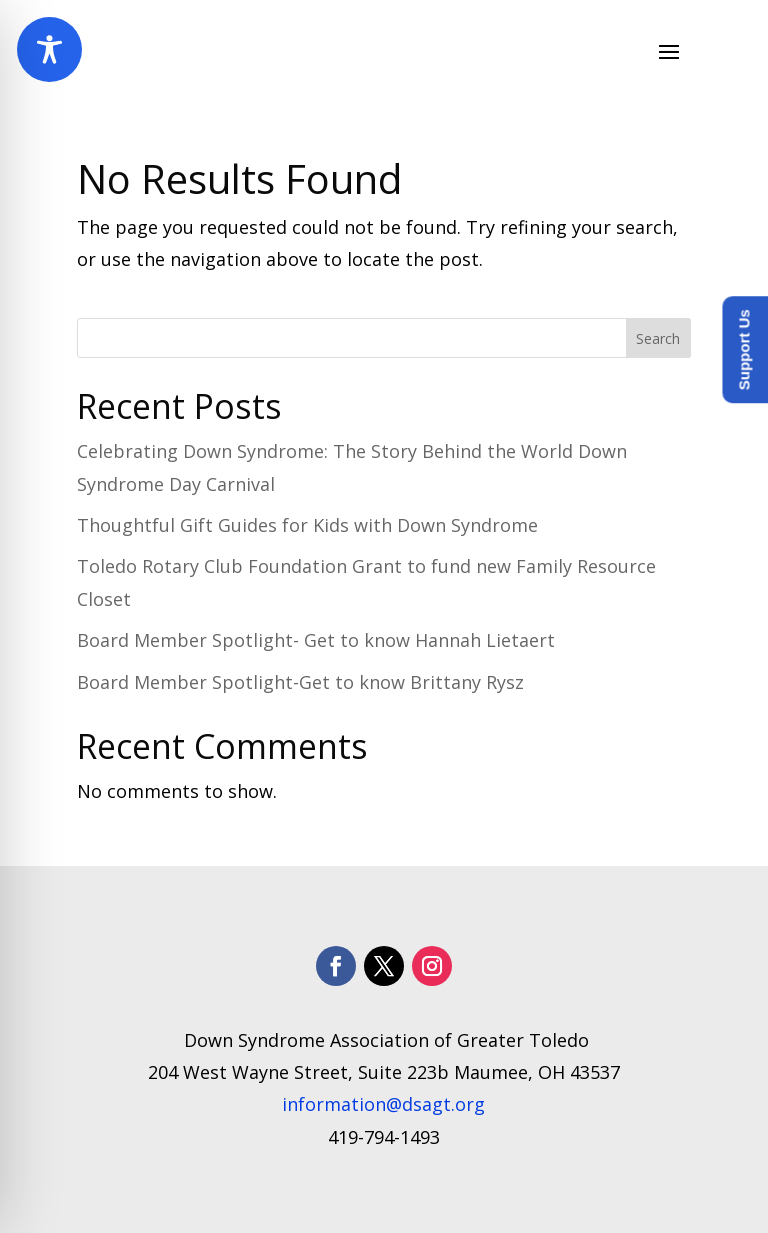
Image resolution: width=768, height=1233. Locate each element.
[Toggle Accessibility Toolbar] (49, 49)
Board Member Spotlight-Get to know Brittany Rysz (300, 682)
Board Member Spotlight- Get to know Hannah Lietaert (316, 640)
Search (658, 338)
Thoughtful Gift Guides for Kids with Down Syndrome (307, 525)
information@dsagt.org (383, 1104)
